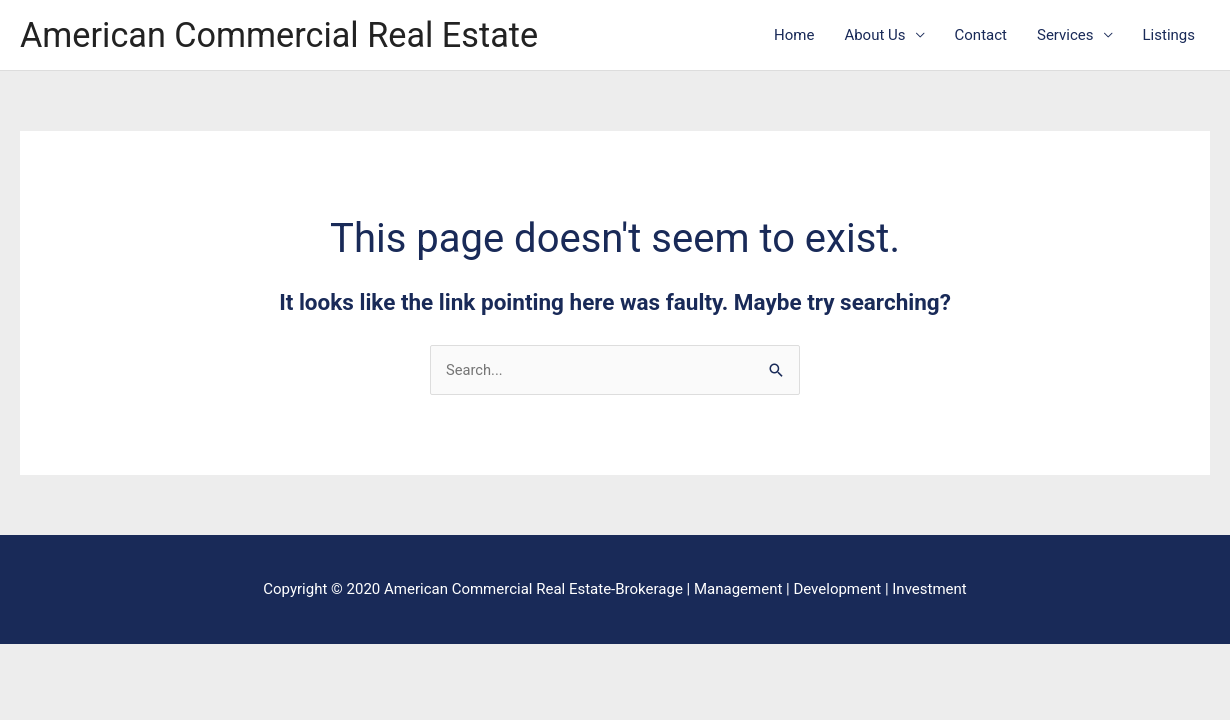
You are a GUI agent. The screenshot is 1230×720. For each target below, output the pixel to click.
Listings (1169, 36)
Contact (981, 36)
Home (794, 36)
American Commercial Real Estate (285, 35)
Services (1065, 36)
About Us (874, 36)
